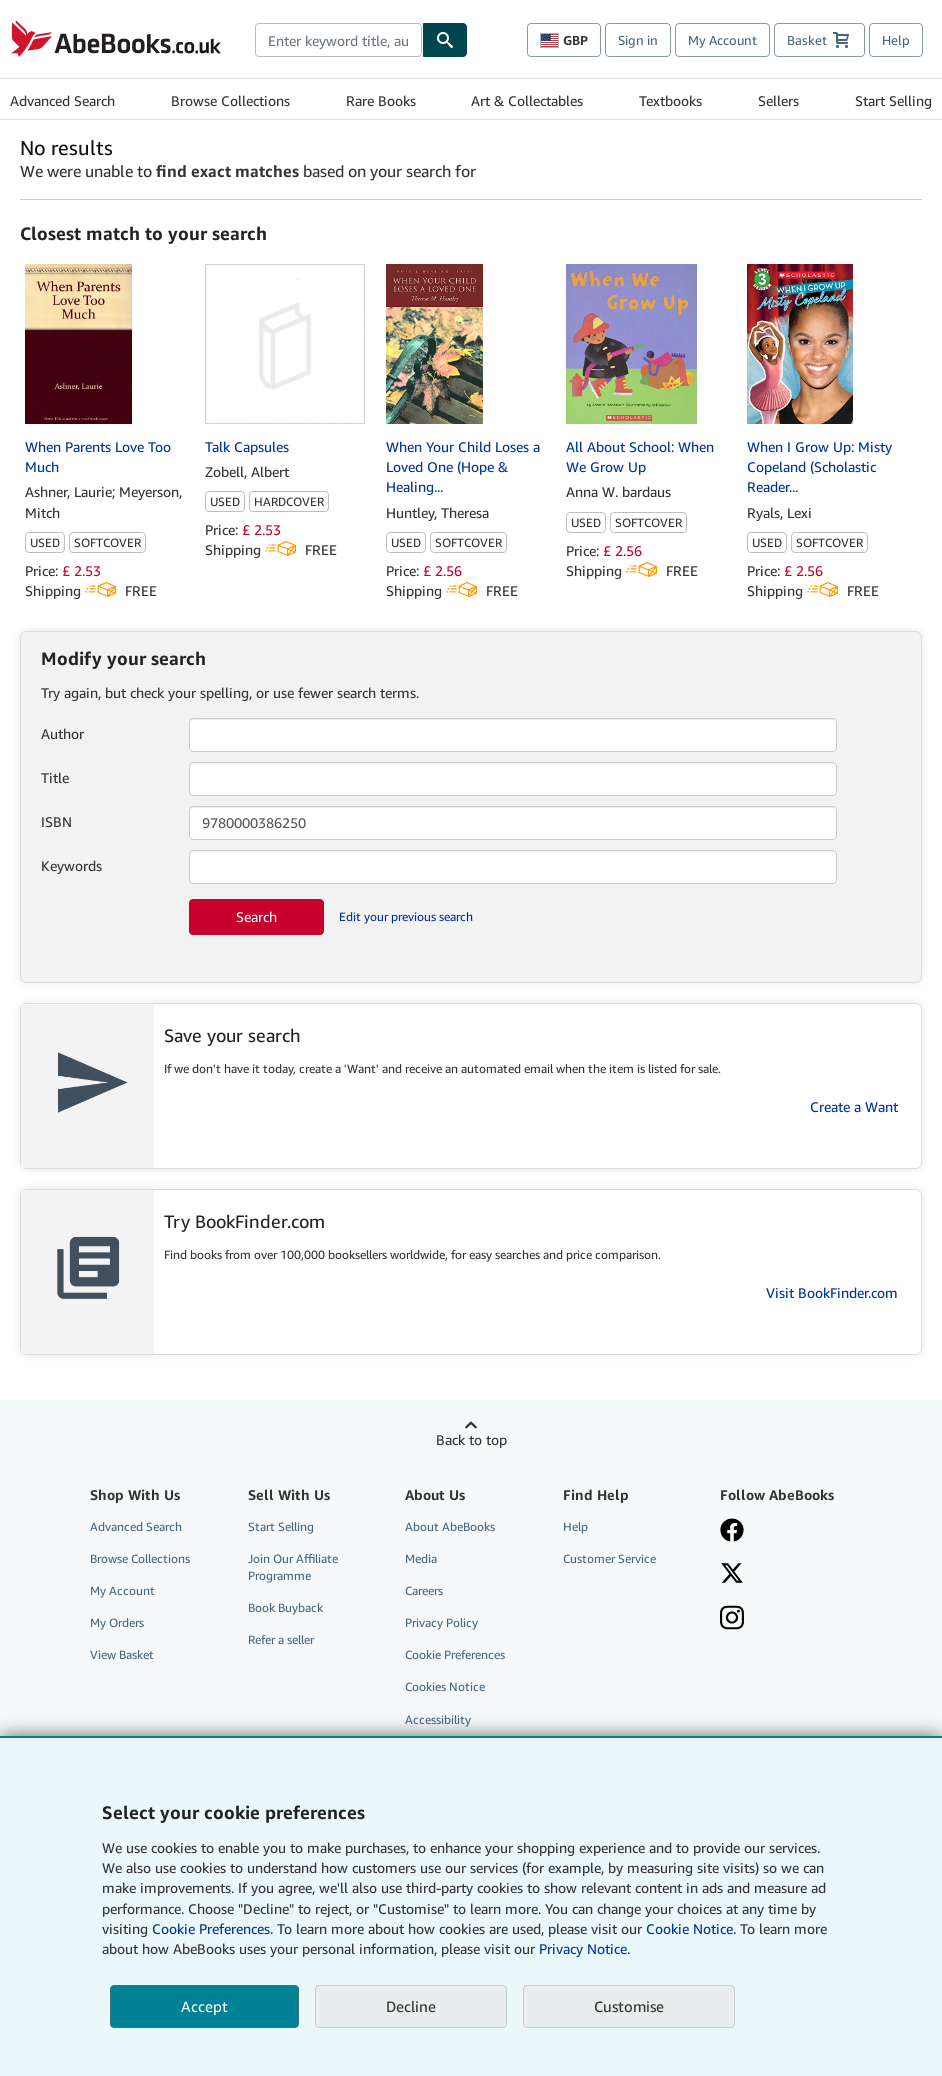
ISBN (56, 821)
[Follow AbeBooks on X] (788, 1575)
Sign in (638, 40)
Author (62, 733)
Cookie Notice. (691, 1928)
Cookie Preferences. (212, 1928)
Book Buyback (285, 1607)
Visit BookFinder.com (832, 1292)
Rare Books (381, 100)
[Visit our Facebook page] (788, 1532)
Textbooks (670, 100)
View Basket (122, 1654)
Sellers (778, 100)
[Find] (445, 40)
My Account (722, 40)
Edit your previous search (406, 916)
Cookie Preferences (455, 1654)
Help (896, 40)
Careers (424, 1590)
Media (421, 1558)
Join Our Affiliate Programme (293, 1567)
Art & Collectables (527, 100)
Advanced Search (62, 100)
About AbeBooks (450, 1526)
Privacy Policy (441, 1622)
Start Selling (893, 100)
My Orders (117, 1622)
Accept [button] (204, 2006)
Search (256, 916)
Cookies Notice (445, 1686)
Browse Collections (230, 100)
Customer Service (609, 1558)
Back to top (471, 1439)
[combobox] (338, 40)
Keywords (71, 865)
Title (55, 777)
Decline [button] (411, 2006)
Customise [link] (629, 2006)
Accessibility (438, 1719)
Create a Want (854, 1106)
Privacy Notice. (584, 1948)
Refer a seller (281, 1639)
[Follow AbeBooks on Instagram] (788, 1620)
